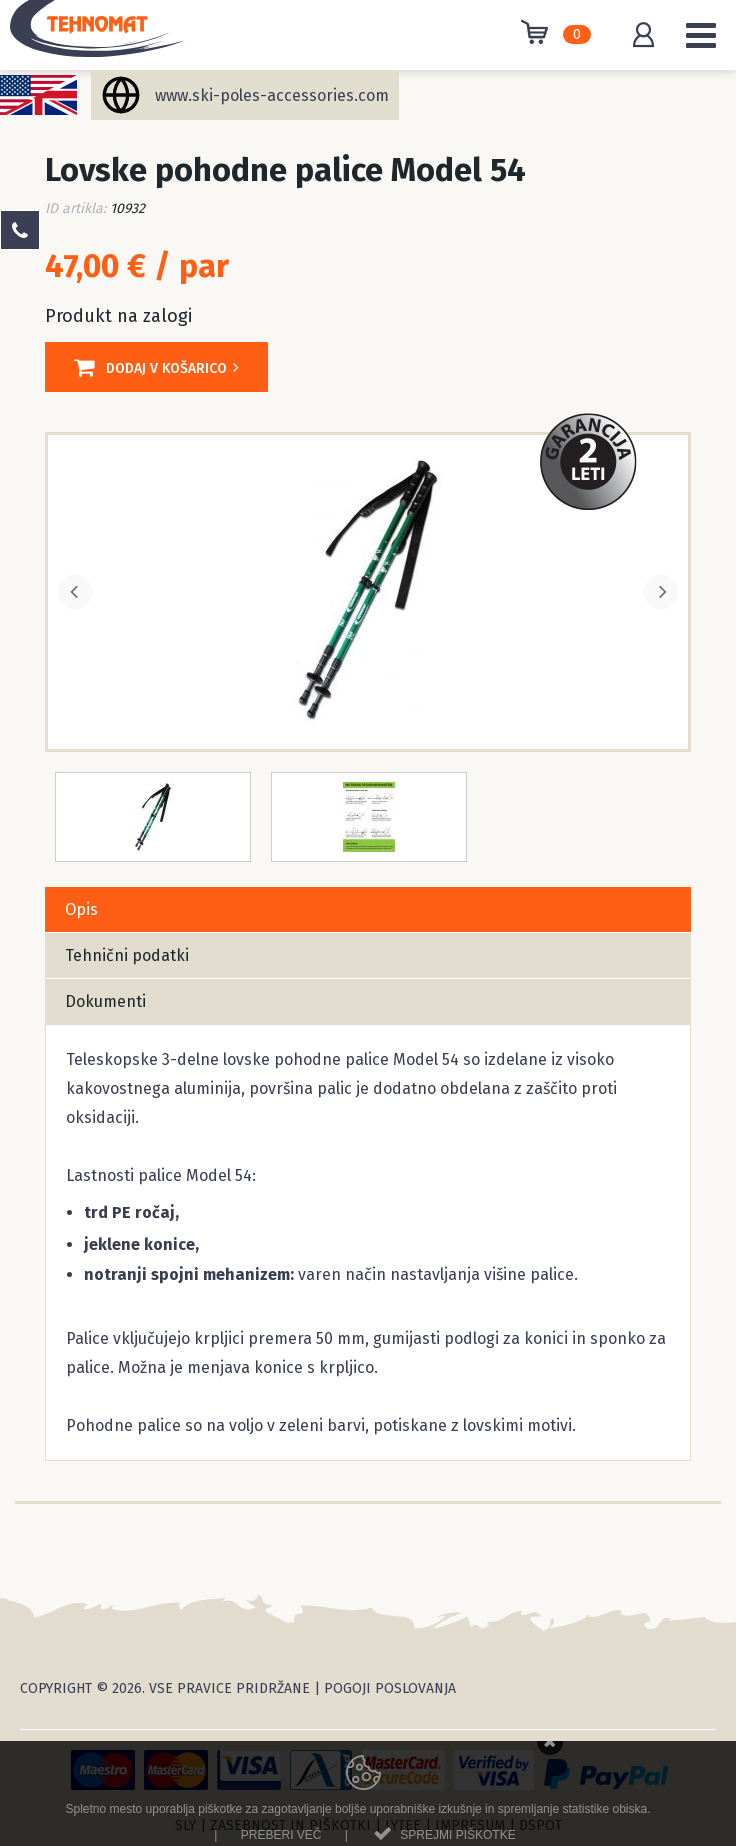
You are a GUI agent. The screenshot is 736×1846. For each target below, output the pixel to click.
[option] (368, 590)
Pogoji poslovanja (390, 1688)
